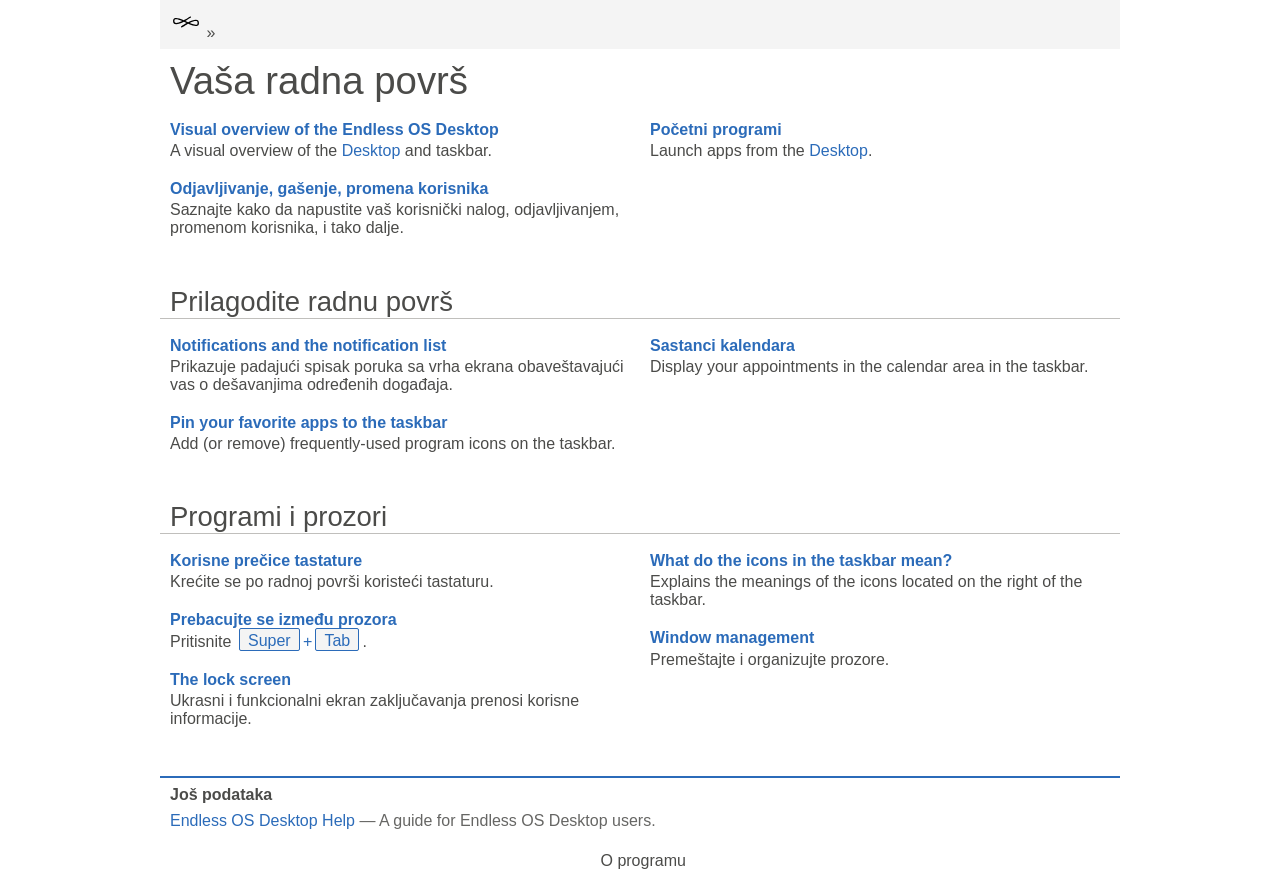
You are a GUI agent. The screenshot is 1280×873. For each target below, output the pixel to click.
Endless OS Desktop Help (262, 820)
